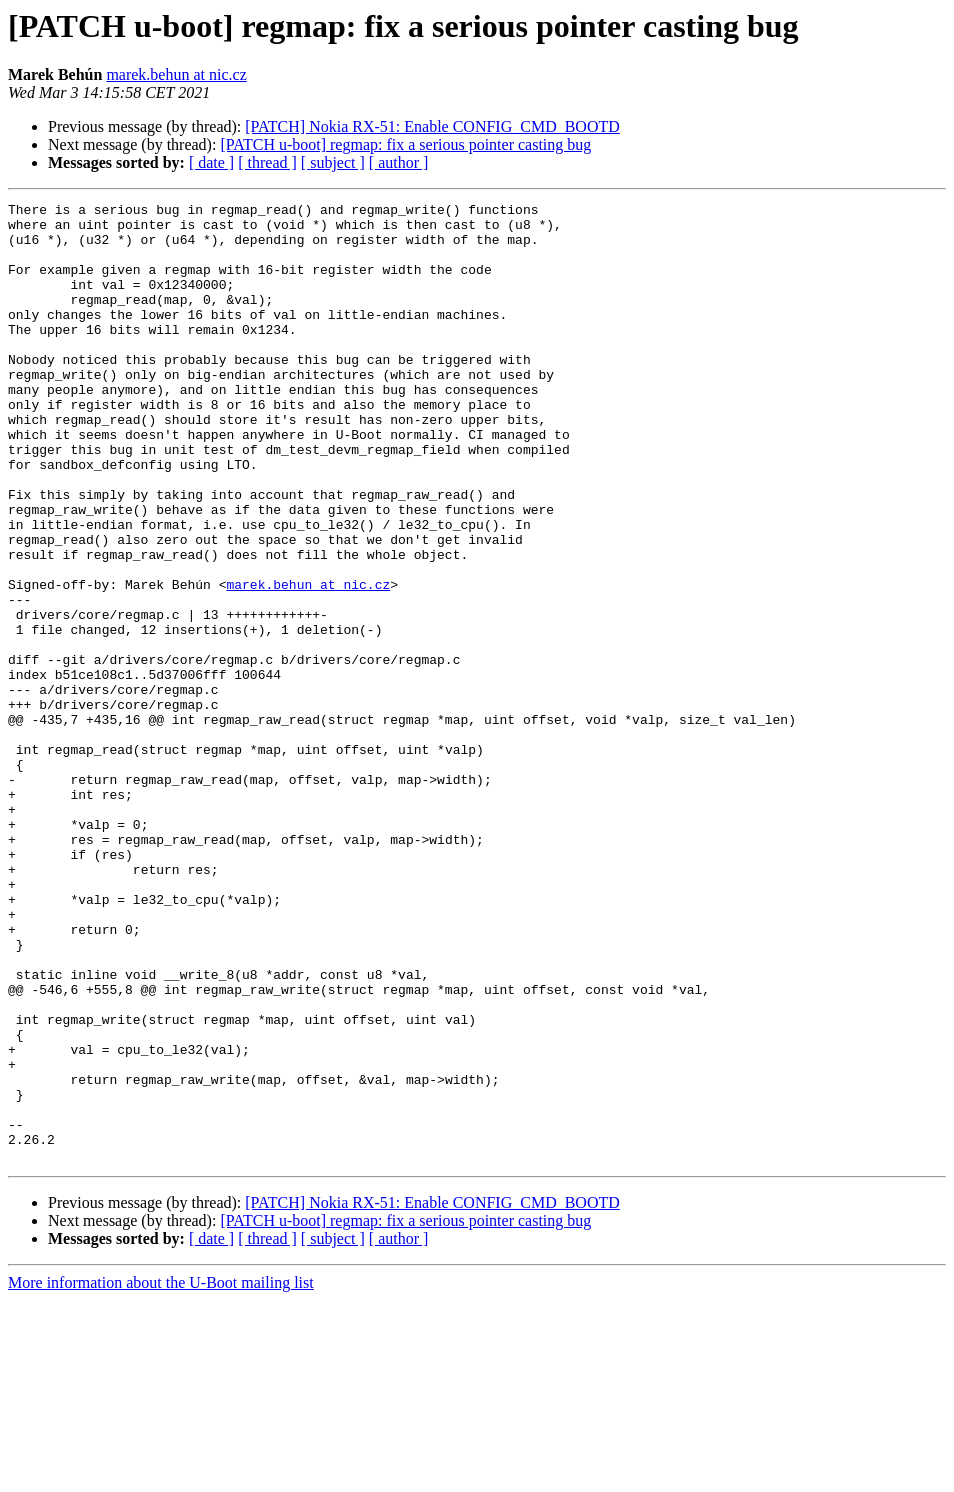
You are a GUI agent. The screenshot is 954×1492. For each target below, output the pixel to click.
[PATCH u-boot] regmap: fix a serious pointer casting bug (405, 144)
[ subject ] (333, 162)
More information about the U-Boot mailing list (161, 1474)
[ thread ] (267, 162)
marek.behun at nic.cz (176, 74)
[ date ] (211, 162)
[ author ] (399, 162)
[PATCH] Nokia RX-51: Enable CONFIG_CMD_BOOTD (432, 126)
